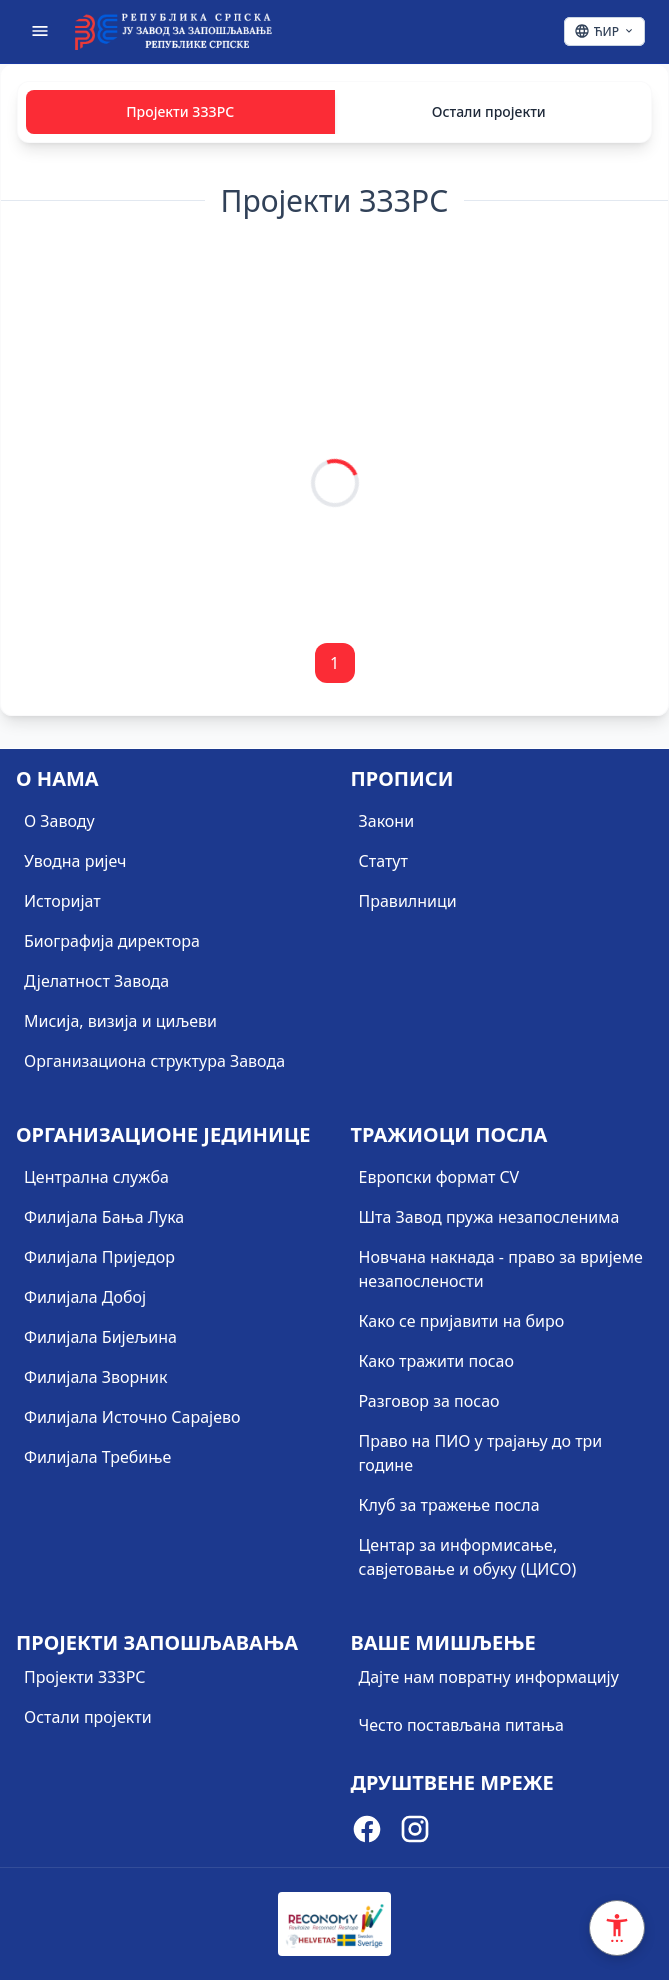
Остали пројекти (489, 111)
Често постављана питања (462, 1725)
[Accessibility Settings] (617, 1928)
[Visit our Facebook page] (367, 1832)
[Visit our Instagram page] (415, 1832)
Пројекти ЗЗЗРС (180, 111)
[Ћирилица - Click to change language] (604, 31)
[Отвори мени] (40, 31)
